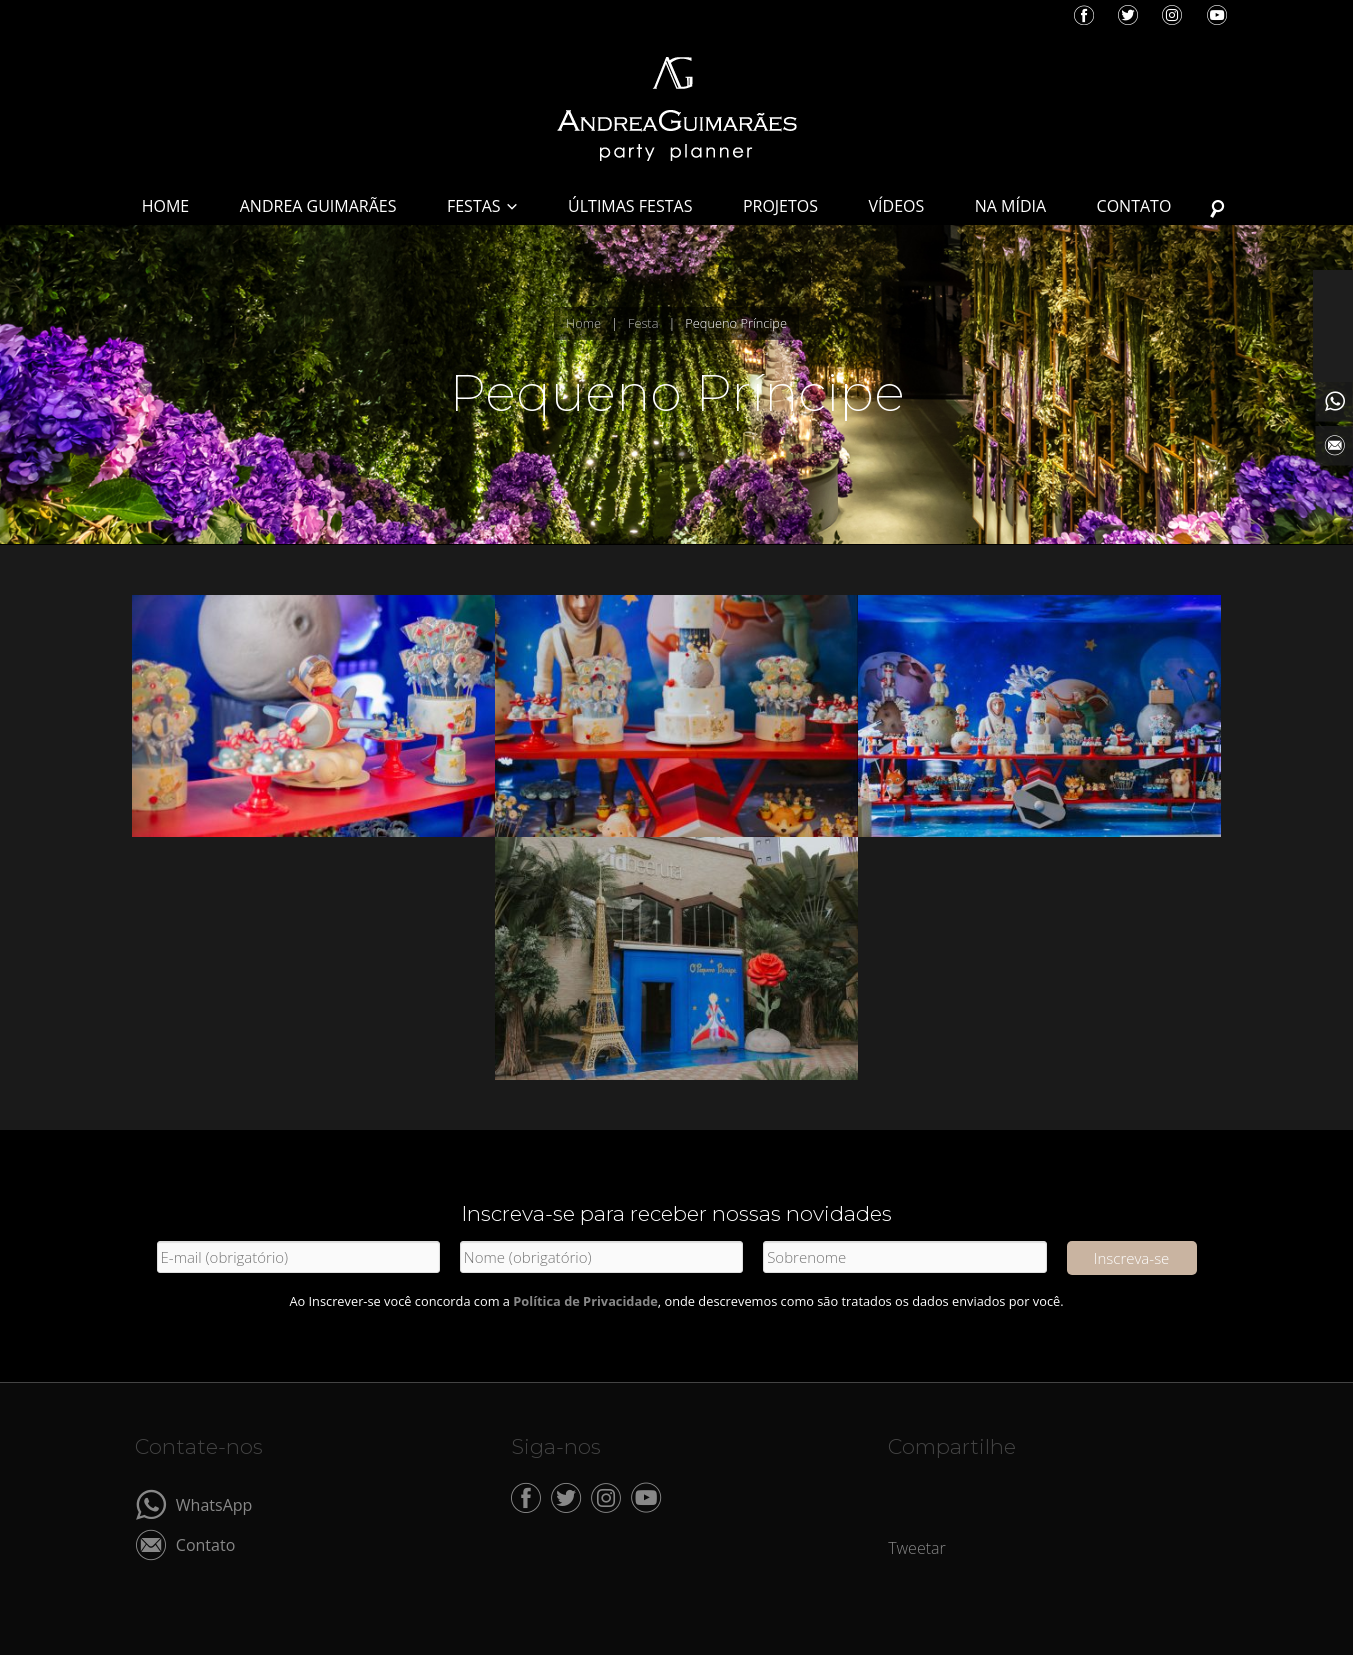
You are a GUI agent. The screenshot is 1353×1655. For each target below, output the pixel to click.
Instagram (1172, 15)
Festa (643, 323)
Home (583, 323)
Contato (205, 1543)
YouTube (1217, 15)
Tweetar (917, 1548)
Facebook (1084, 15)
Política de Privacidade (585, 1301)
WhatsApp (214, 1503)
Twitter (1128, 15)
